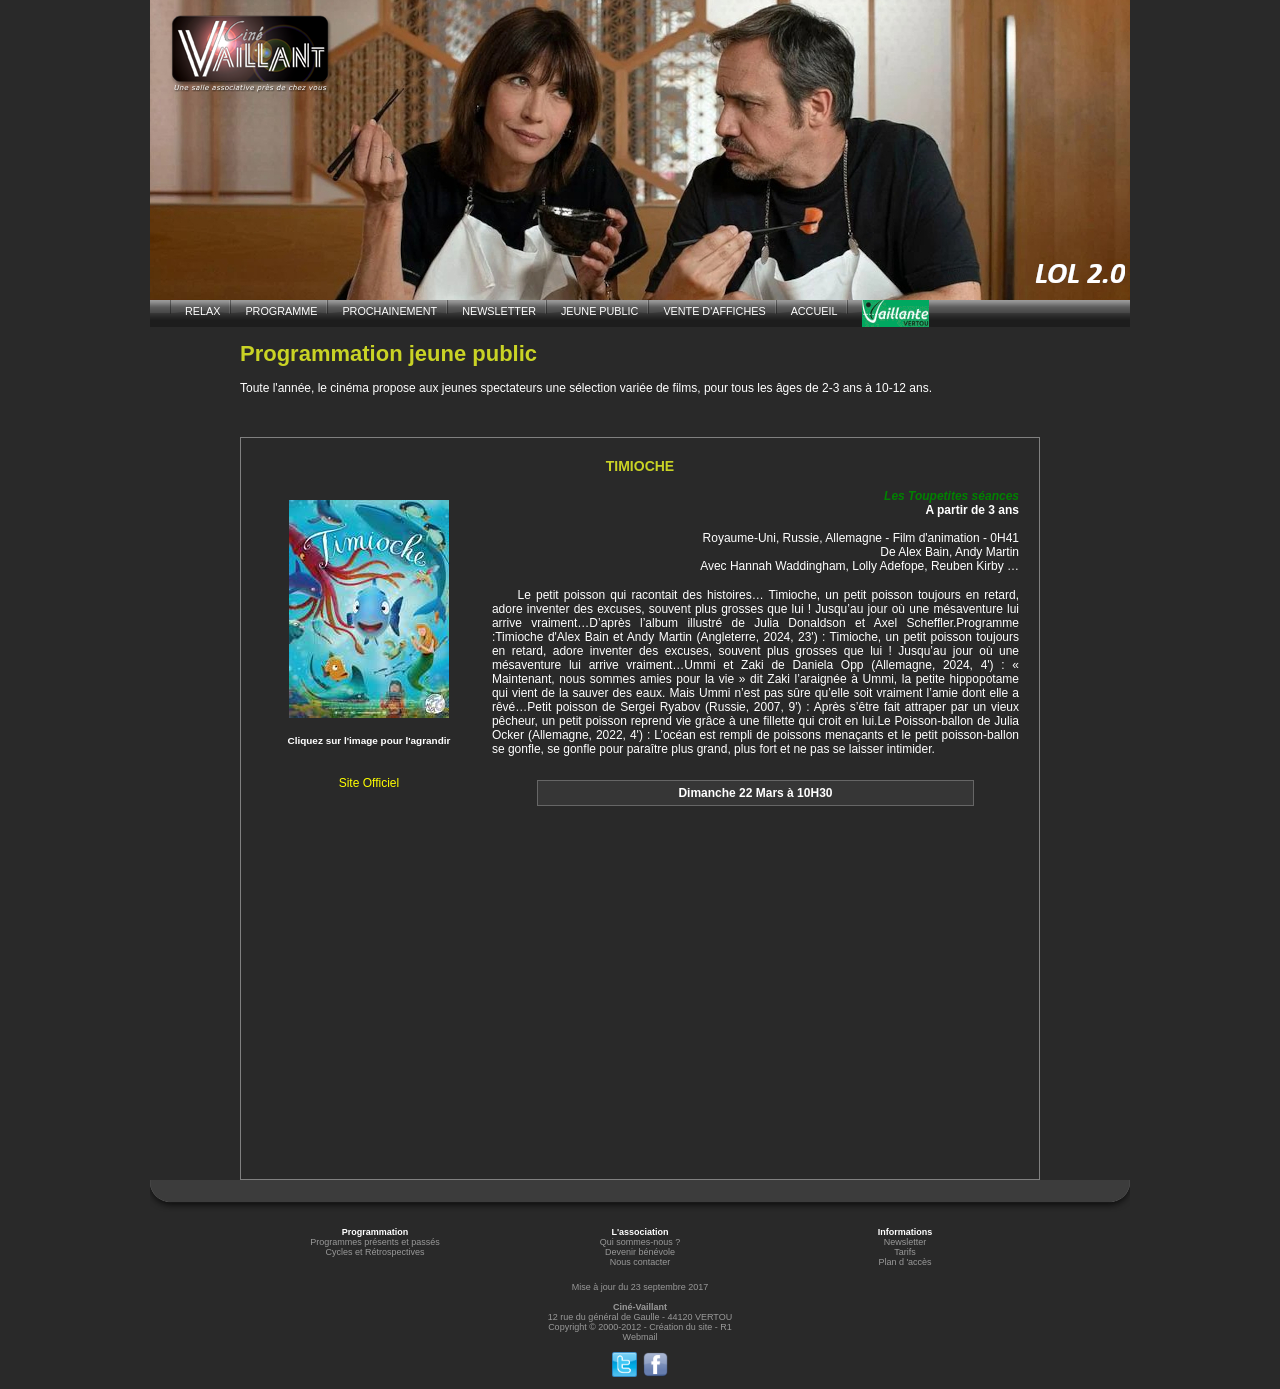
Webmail (640, 1337)
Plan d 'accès (904, 1262)
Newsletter (905, 1242)
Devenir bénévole (640, 1252)
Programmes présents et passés (375, 1242)
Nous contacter (640, 1262)
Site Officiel (369, 783)
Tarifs (905, 1252)
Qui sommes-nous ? (640, 1242)
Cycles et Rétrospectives (374, 1252)
